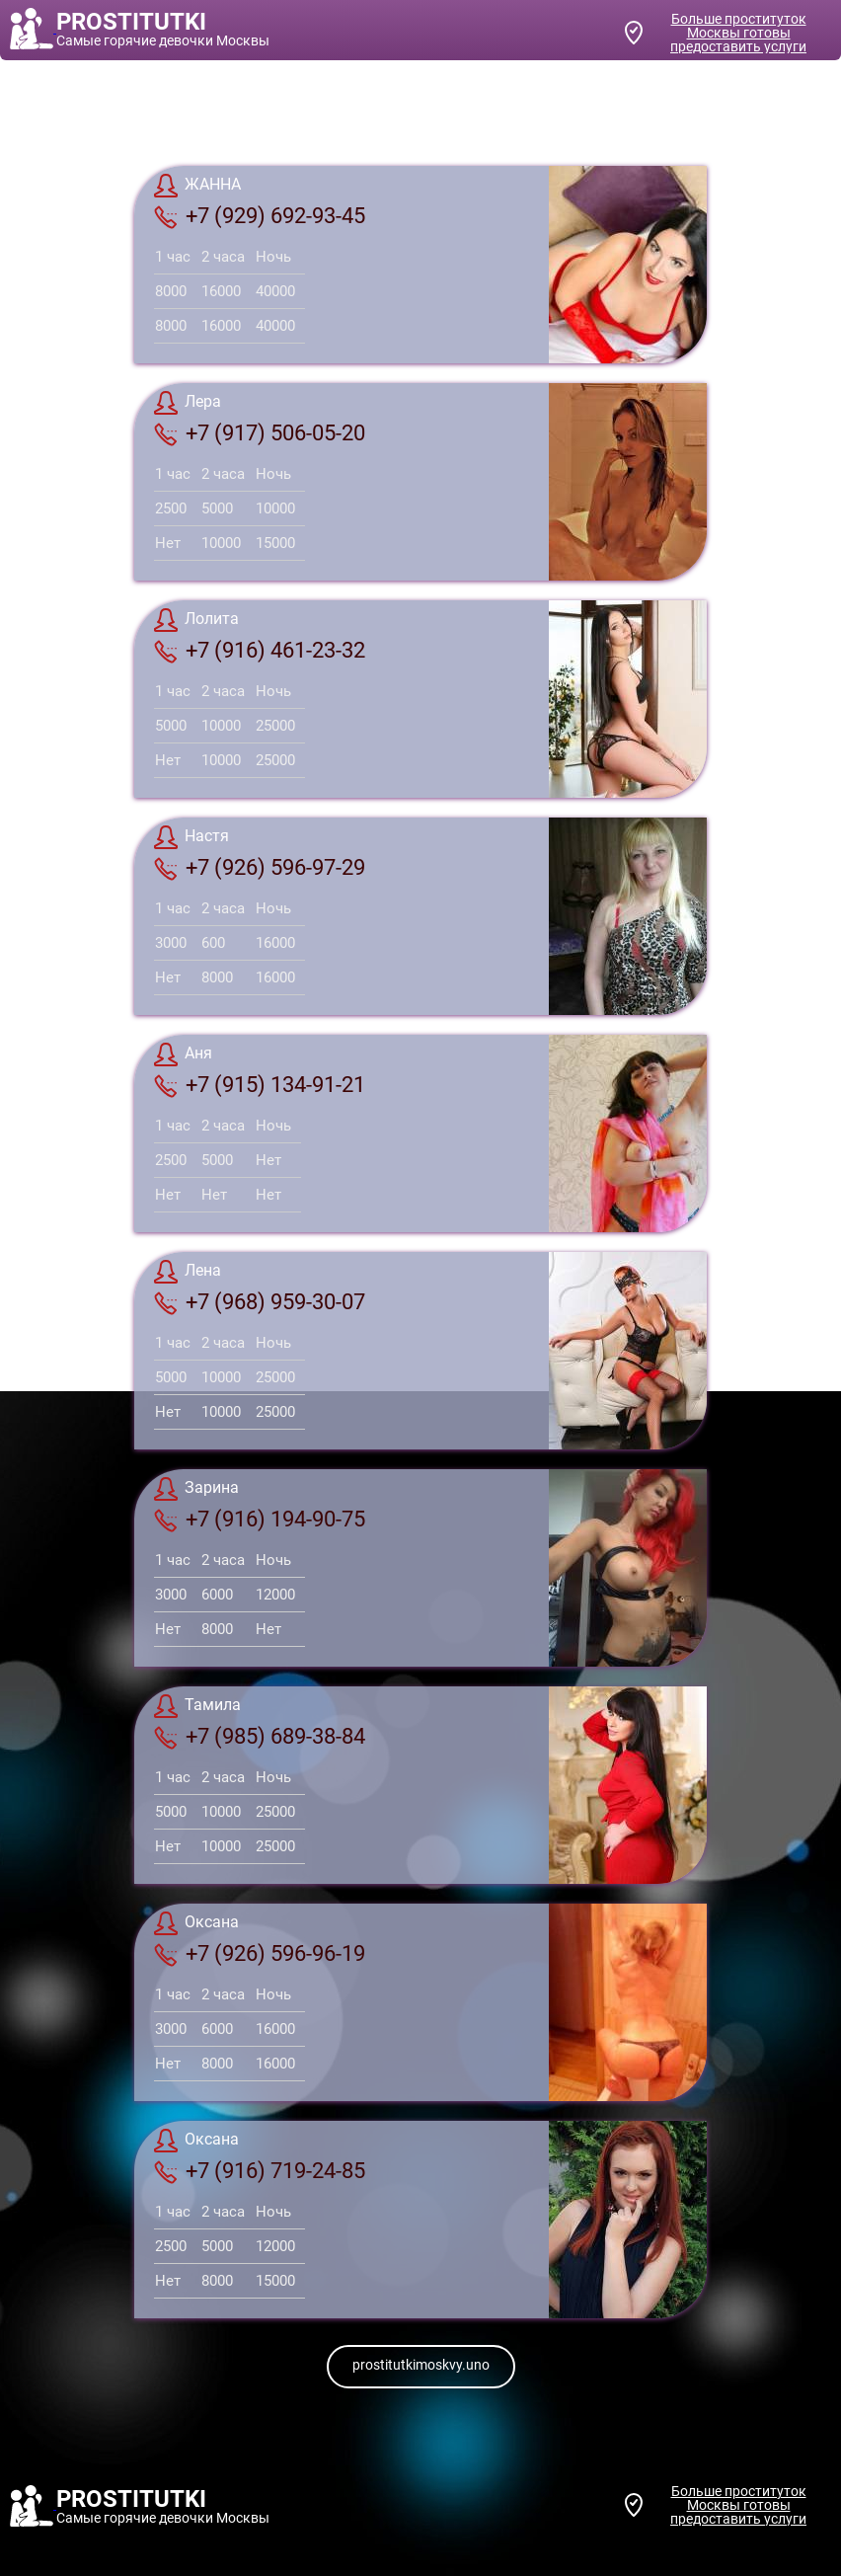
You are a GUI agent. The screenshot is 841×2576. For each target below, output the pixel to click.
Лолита (196, 620)
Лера (187, 403)
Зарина (196, 1489)
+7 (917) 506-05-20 (259, 433)
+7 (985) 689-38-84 (259, 1737)
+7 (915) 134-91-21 (259, 1085)
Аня (183, 1054)
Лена (187, 1272)
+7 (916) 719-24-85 (259, 2171)
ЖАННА (197, 185)
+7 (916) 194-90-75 (259, 1519)
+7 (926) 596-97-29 (259, 868)
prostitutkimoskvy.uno (421, 2365)
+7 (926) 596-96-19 (259, 1954)
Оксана (196, 1923)
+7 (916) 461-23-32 (259, 651)
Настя (191, 837)
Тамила (197, 1706)
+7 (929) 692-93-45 (259, 216)
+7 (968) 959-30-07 (259, 1302)
